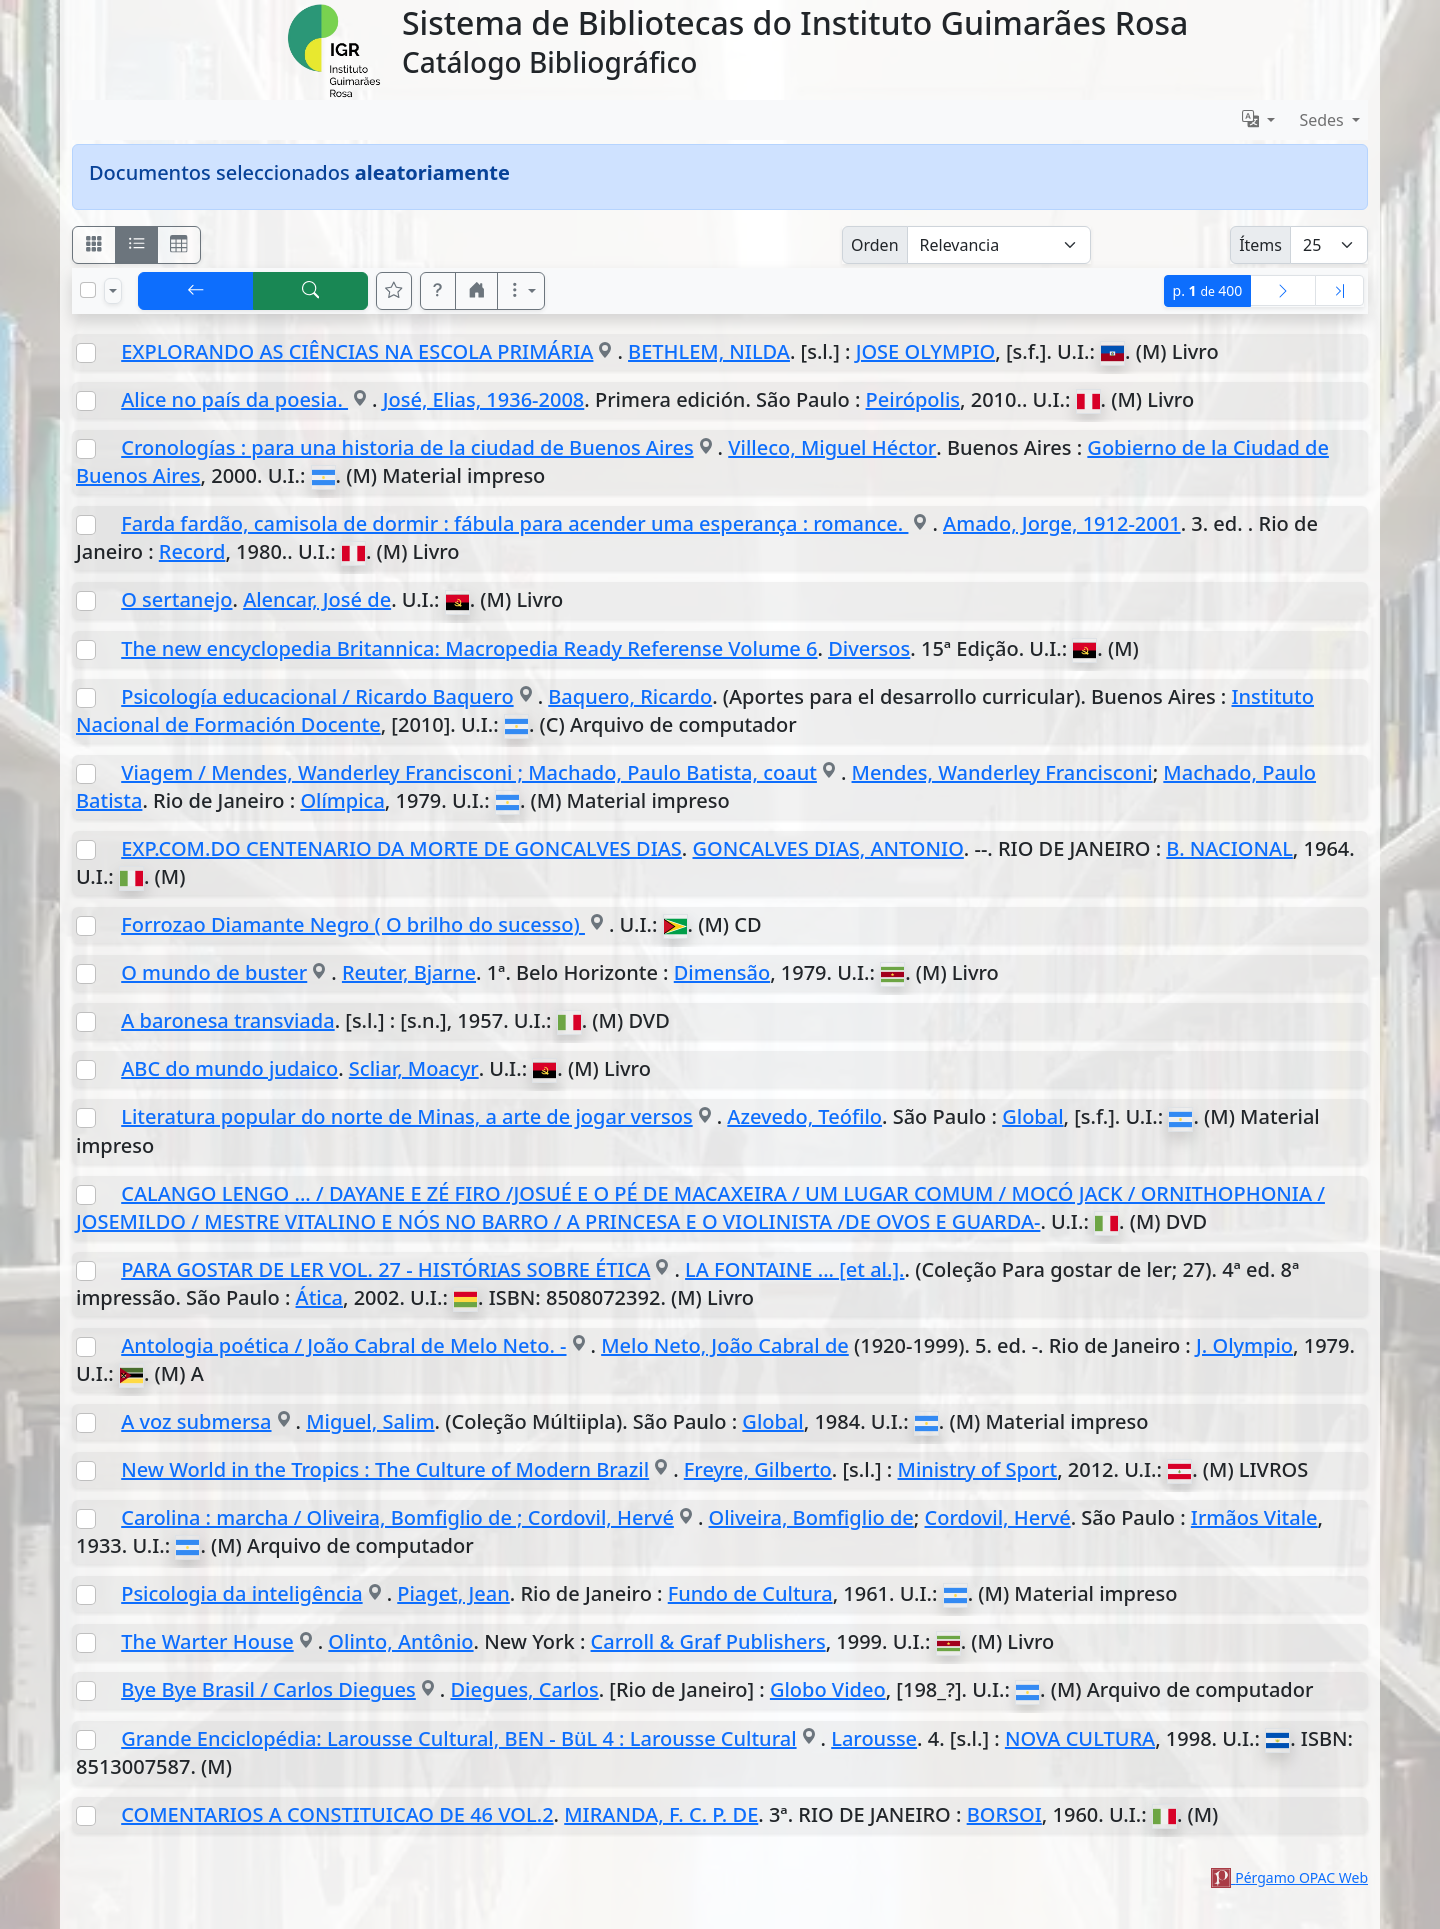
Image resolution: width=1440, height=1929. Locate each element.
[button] (438, 291)
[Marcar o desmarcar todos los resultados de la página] (88, 290)
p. (1208, 290)
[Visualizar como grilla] (179, 245)
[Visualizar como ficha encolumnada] (137, 245)
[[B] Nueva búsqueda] (311, 291)
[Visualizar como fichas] (94, 245)
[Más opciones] (521, 291)
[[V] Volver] (196, 291)
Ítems (1260, 245)
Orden (875, 245)
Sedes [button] (1323, 120)
